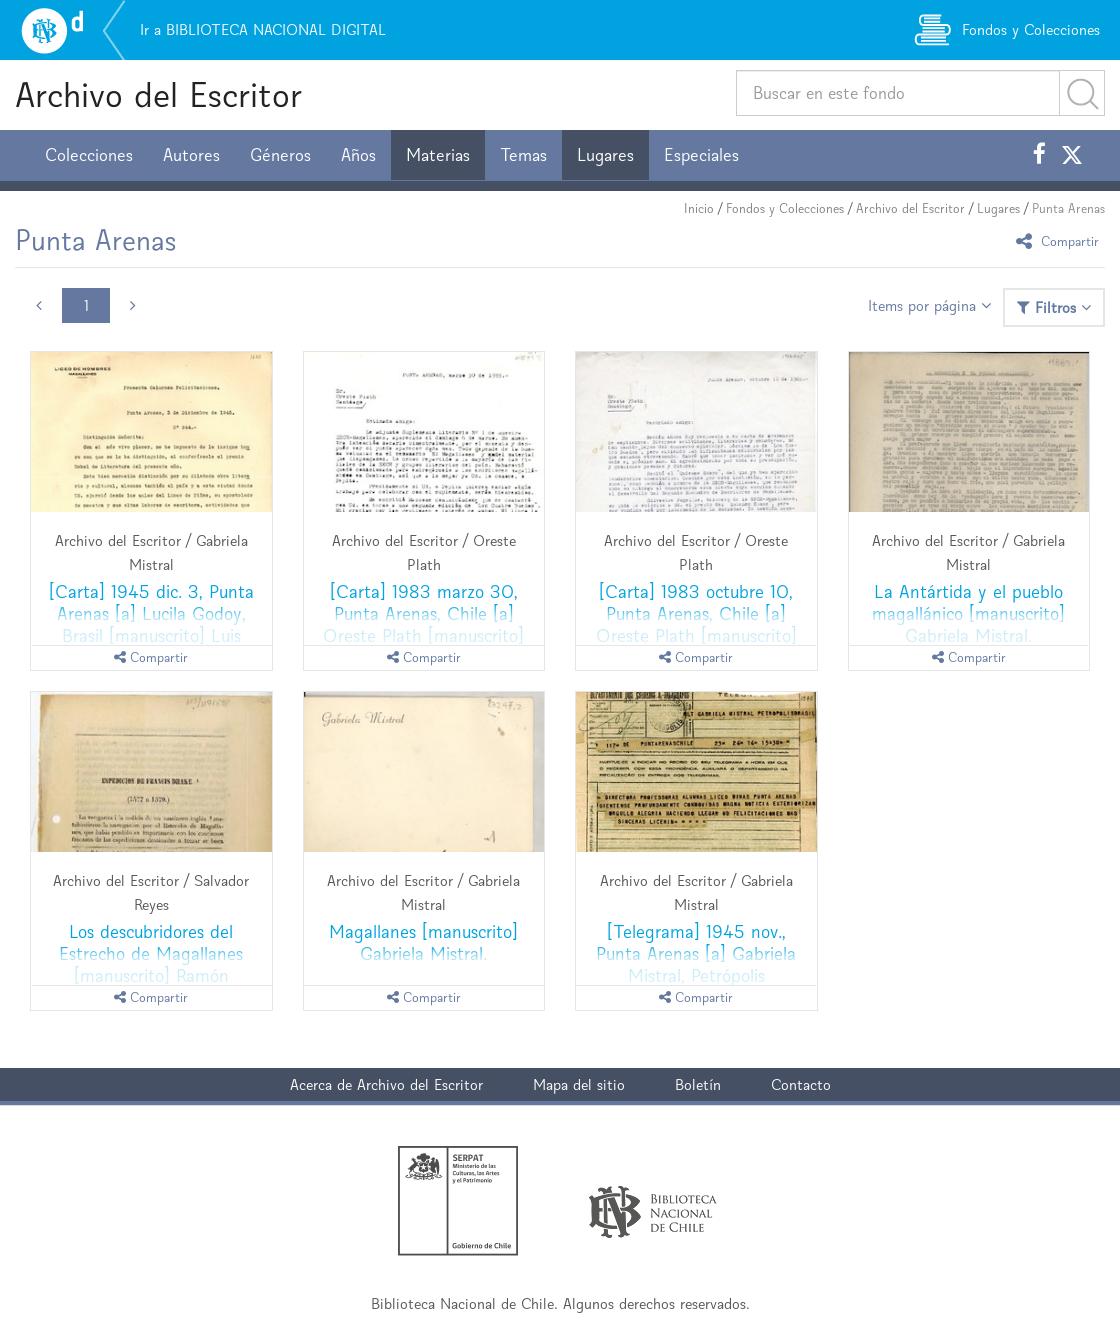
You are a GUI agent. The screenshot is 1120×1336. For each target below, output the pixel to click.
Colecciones (89, 155)
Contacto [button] (801, 1084)
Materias (438, 155)
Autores (191, 155)
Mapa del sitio (579, 1084)
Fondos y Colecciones (785, 208)
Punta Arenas (1068, 208)
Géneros (280, 155)
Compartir (1060, 240)
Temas (523, 155)
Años (358, 155)
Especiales (701, 155)
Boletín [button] (698, 1084)
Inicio (699, 208)
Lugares (605, 155)
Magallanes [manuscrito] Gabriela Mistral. (423, 942)
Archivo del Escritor (158, 94)
